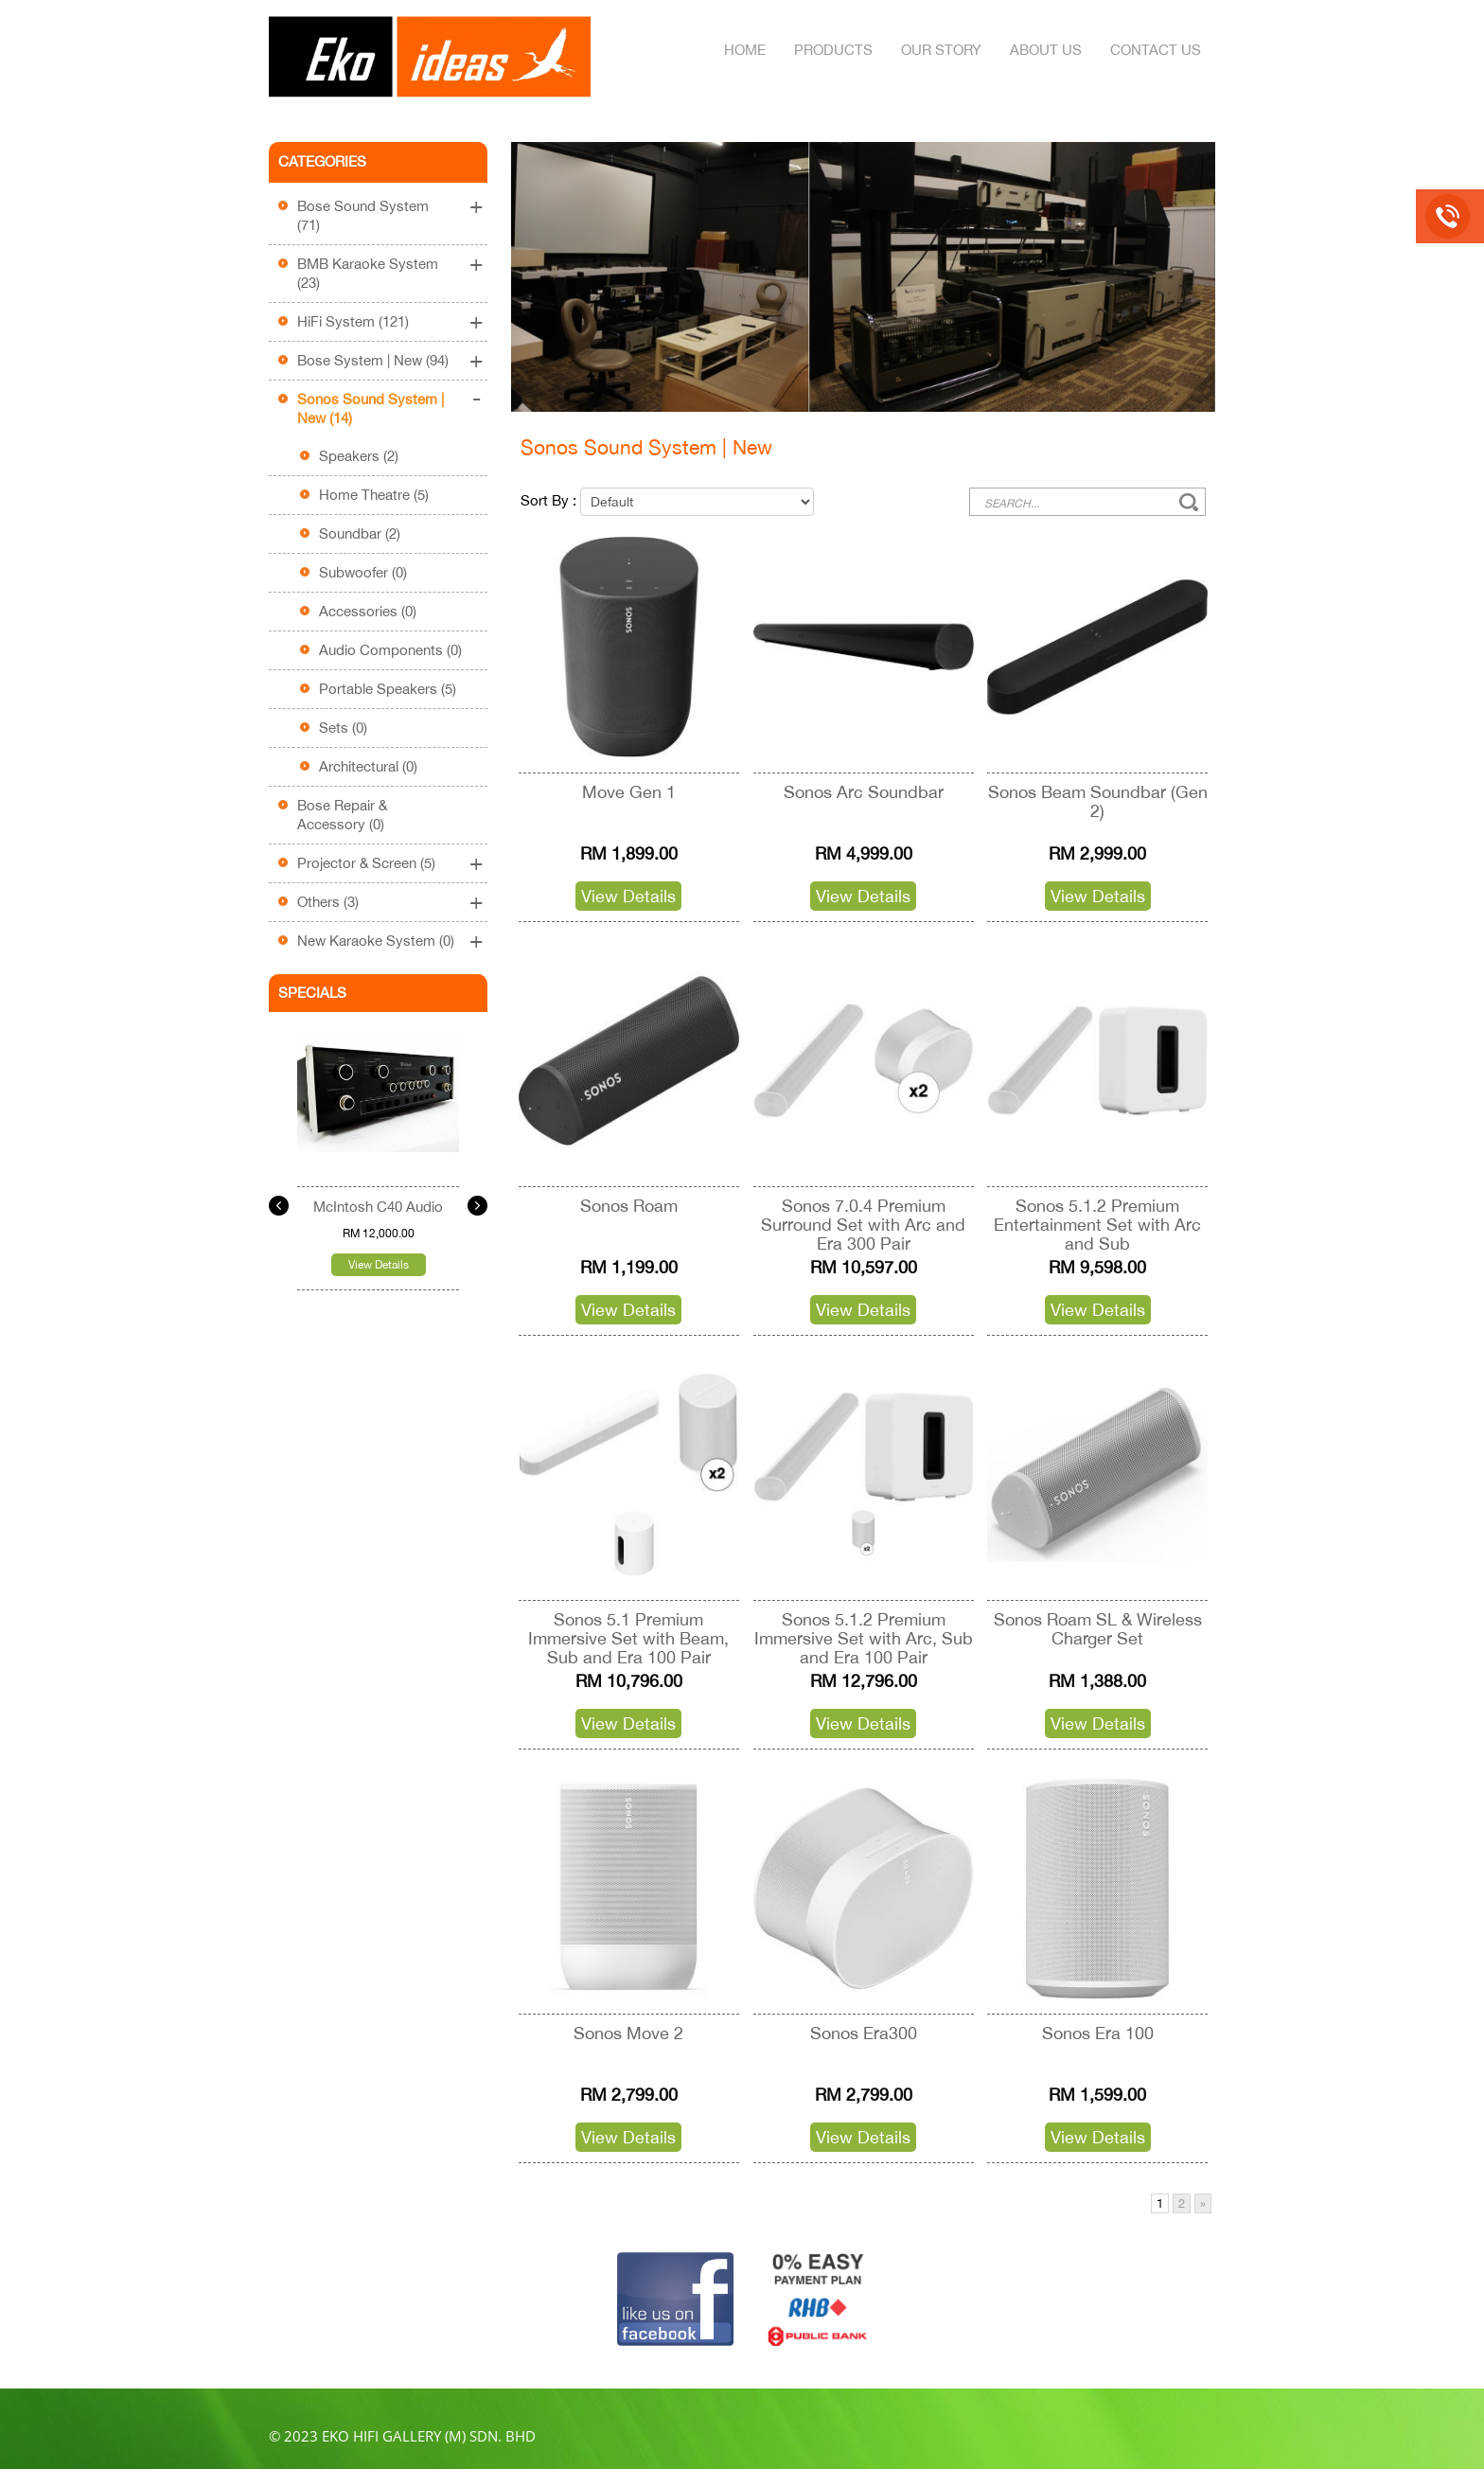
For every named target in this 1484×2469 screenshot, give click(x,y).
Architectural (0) (368, 766)
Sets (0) (343, 727)
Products (833, 50)
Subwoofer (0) (363, 572)
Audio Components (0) (390, 650)
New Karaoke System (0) (375, 941)
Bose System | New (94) (373, 360)
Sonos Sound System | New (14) (370, 408)
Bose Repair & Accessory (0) (342, 814)
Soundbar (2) (359, 533)
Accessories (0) (367, 611)
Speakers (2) (358, 456)
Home (745, 50)
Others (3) (328, 902)
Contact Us (1155, 50)
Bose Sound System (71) (363, 215)
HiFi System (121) (353, 321)
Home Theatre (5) (374, 495)
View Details (378, 1264)
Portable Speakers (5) (387, 689)
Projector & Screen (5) (366, 863)
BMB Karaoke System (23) (367, 273)
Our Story (941, 50)
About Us (1046, 50)
